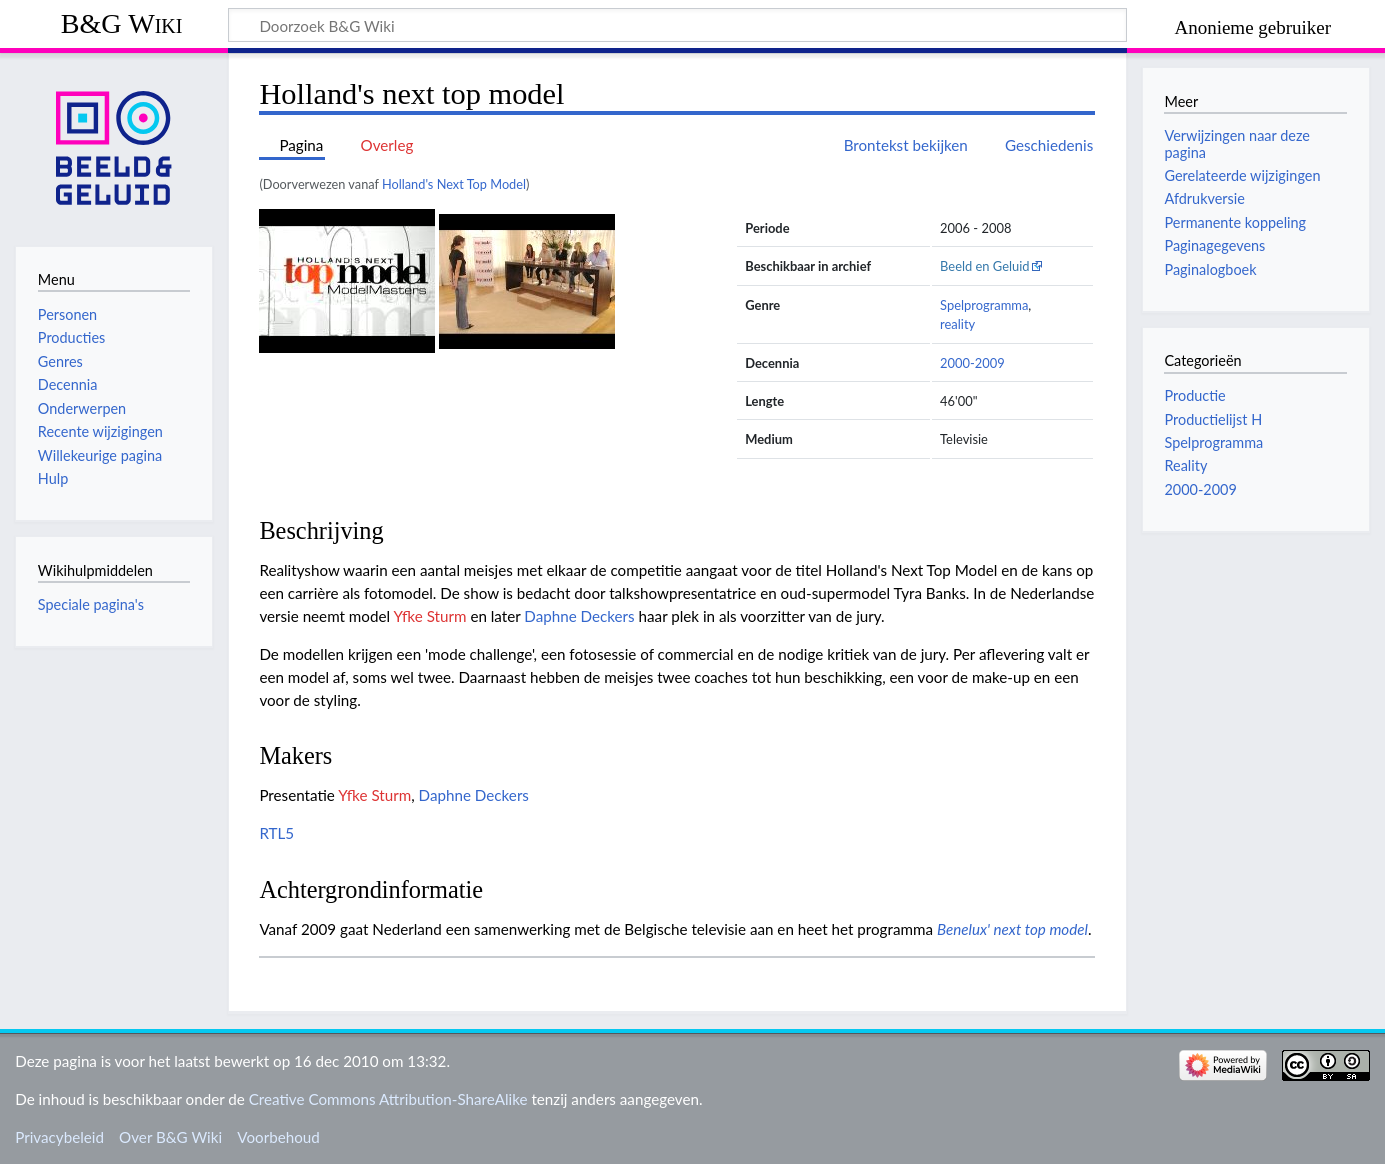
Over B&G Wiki (170, 1137)
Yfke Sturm (429, 616)
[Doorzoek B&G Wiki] (677, 25)
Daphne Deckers (579, 616)
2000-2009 (972, 363)
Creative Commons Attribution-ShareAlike (388, 1099)
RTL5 (276, 833)
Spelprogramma (984, 305)
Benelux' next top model (1012, 929)
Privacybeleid (59, 1137)
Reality (1185, 465)
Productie (1194, 395)
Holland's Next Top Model (454, 184)
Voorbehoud (278, 1137)
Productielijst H (1213, 419)
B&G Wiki (122, 23)
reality (957, 324)
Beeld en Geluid (985, 266)
